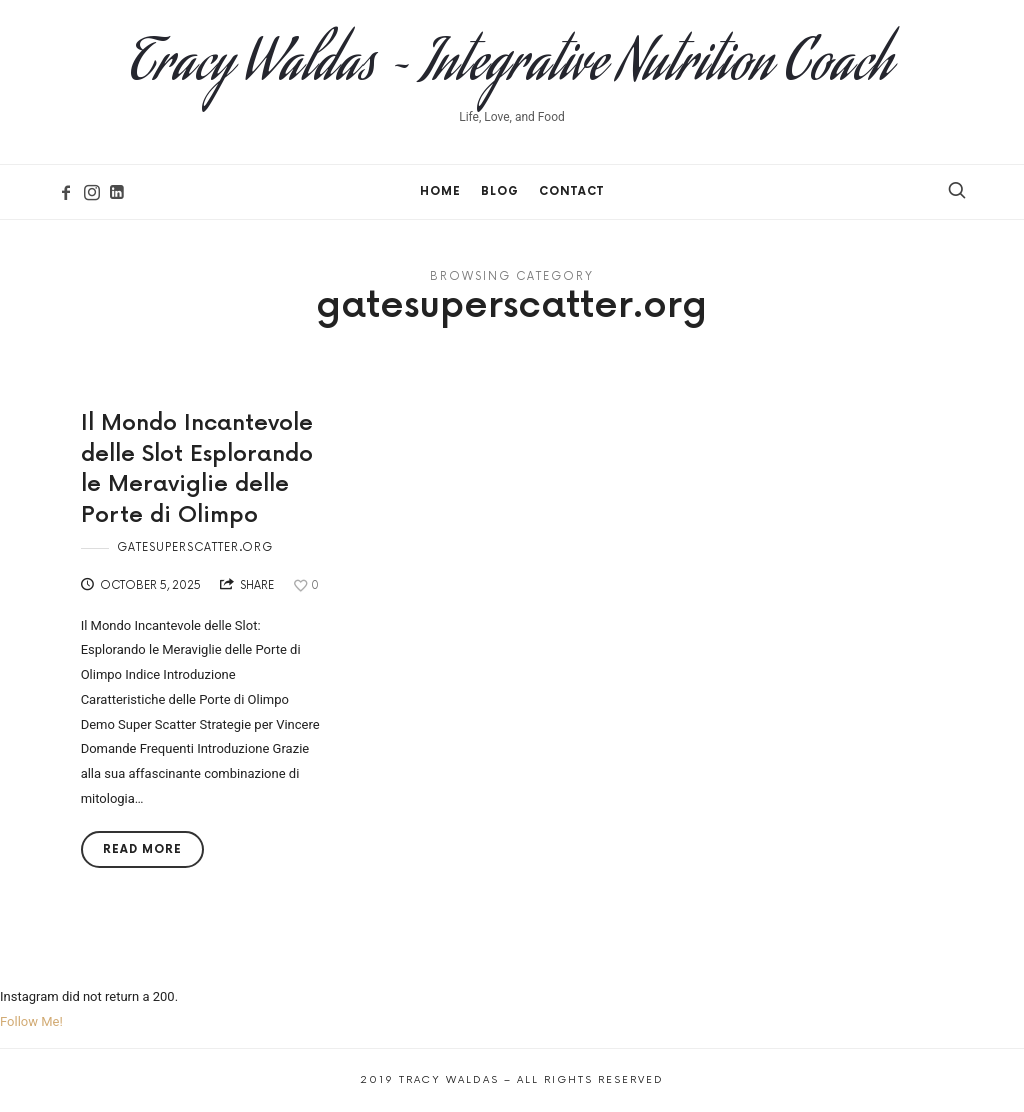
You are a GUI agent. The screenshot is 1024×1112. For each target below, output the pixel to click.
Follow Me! (31, 1021)
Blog (500, 191)
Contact (571, 191)
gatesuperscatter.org (195, 547)
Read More (142, 849)
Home (440, 191)
